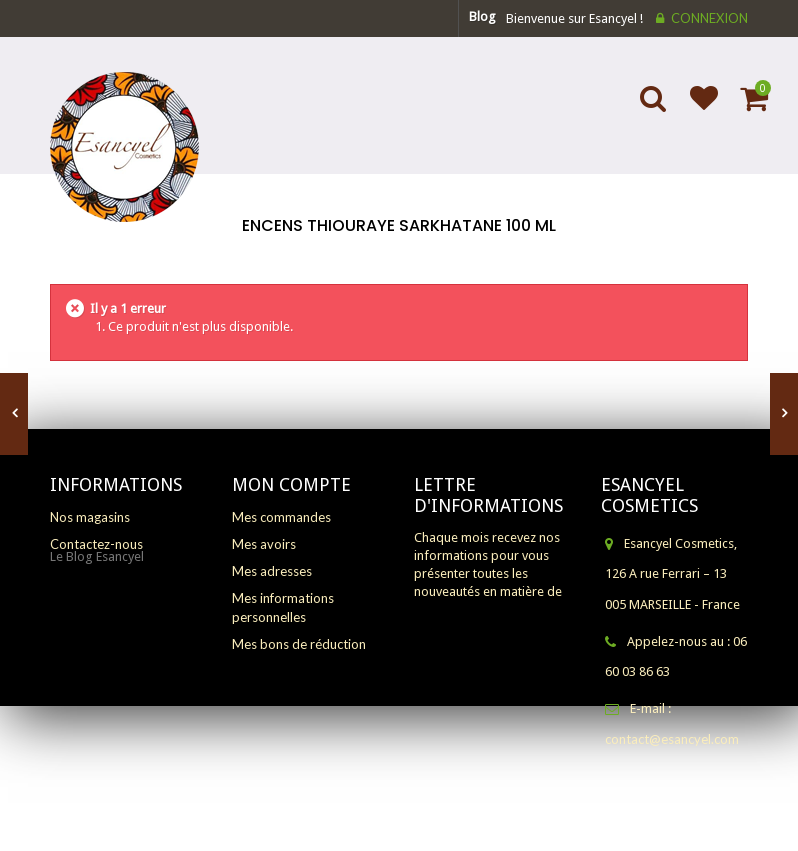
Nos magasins (90, 517)
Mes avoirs (264, 544)
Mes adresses (272, 571)
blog (482, 16)
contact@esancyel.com (672, 739)
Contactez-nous (96, 544)
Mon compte (291, 484)
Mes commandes (281, 517)
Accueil (397, 252)
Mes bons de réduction (299, 644)
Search (655, 111)
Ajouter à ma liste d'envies (695, 111)
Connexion (709, 18)
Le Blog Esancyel (97, 579)
